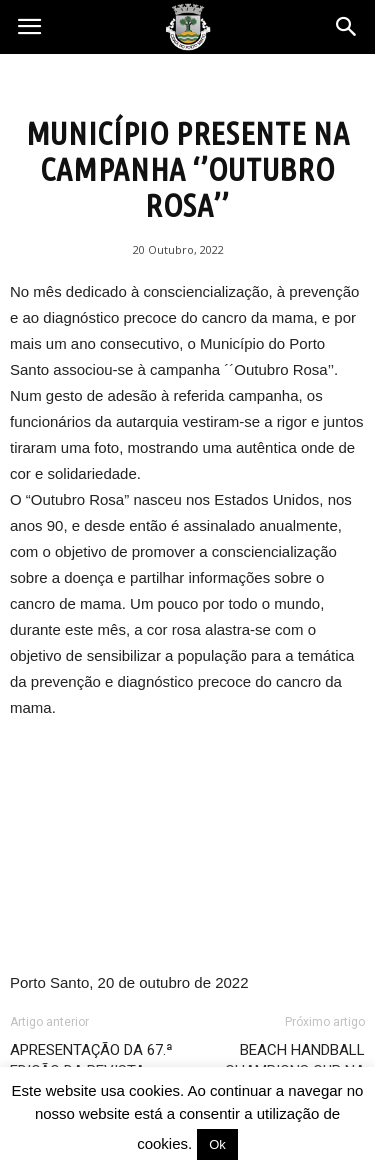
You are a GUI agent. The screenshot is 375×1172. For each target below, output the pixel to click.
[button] (347, 27)
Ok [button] (217, 1144)
